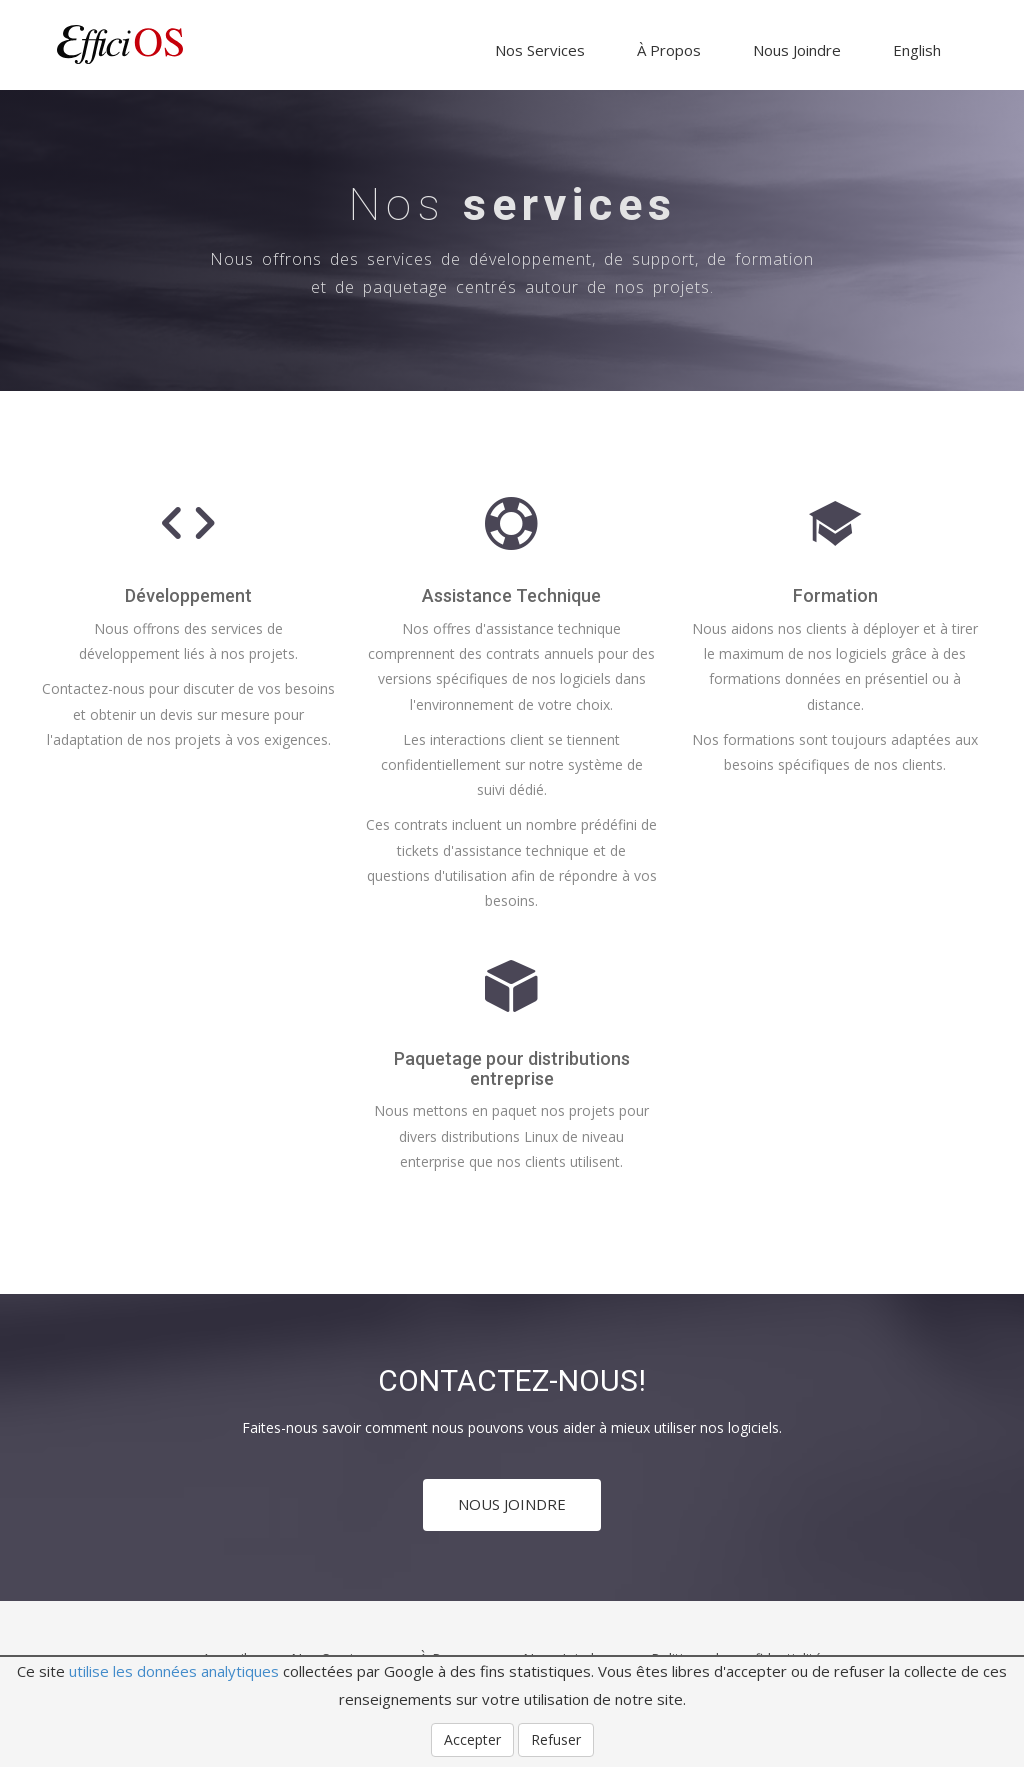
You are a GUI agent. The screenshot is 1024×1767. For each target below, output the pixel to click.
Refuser (556, 1739)
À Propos (669, 50)
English (917, 50)
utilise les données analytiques (174, 1671)
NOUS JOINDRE (512, 1504)
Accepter (472, 1739)
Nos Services (540, 50)
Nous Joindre (797, 50)
